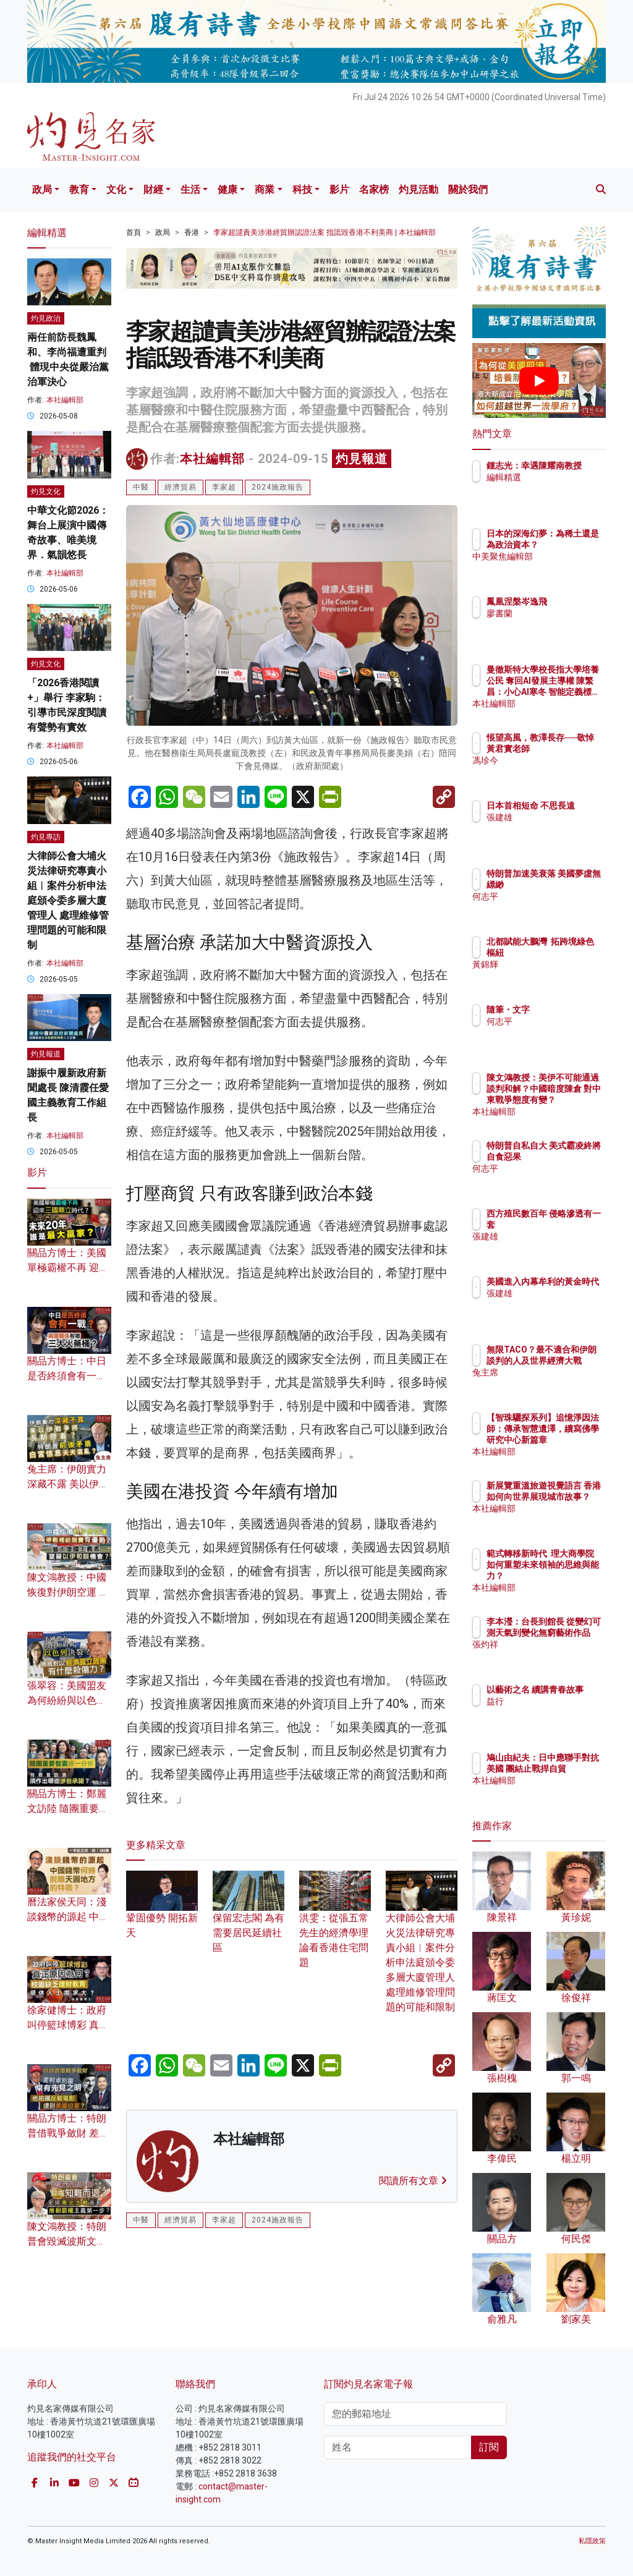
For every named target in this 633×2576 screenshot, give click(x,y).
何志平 (553, 907)
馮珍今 (553, 771)
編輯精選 (557, 488)
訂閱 (489, 2447)
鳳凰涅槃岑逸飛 (570, 601)
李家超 (224, 487)
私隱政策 (592, 2541)
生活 (190, 189)
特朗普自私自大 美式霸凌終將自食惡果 (570, 1157)
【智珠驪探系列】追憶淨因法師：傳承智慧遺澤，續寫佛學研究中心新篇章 (570, 1440)
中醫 (141, 487)
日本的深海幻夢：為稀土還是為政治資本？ (570, 545)
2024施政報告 (278, 487)
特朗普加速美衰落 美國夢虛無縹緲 (570, 885)
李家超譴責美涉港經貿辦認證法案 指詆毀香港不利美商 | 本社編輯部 (324, 232)
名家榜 (374, 189)
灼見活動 (418, 189)
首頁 (133, 232)
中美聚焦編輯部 (570, 567)
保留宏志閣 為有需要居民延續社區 (248, 1918)
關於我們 (468, 189)
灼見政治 (46, 318)
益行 (549, 1712)
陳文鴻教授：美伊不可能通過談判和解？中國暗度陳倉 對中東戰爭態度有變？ (570, 1100)
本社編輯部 (212, 458)
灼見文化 (46, 491)
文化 (116, 189)
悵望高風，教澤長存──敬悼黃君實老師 (570, 749)
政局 (42, 189)
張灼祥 (553, 1655)
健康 (227, 189)
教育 (79, 189)
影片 (339, 189)
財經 (153, 189)
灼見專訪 (46, 837)
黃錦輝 (553, 975)
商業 (264, 189)
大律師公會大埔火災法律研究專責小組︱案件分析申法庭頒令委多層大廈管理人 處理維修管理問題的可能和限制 (421, 1948)
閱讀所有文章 (413, 2181)
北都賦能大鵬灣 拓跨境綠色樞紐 (570, 953)
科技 (302, 189)
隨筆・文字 (562, 1009)
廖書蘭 (553, 613)
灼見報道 (362, 458)
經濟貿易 (180, 487)
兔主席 (553, 1383)
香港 (191, 232)
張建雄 (553, 828)
